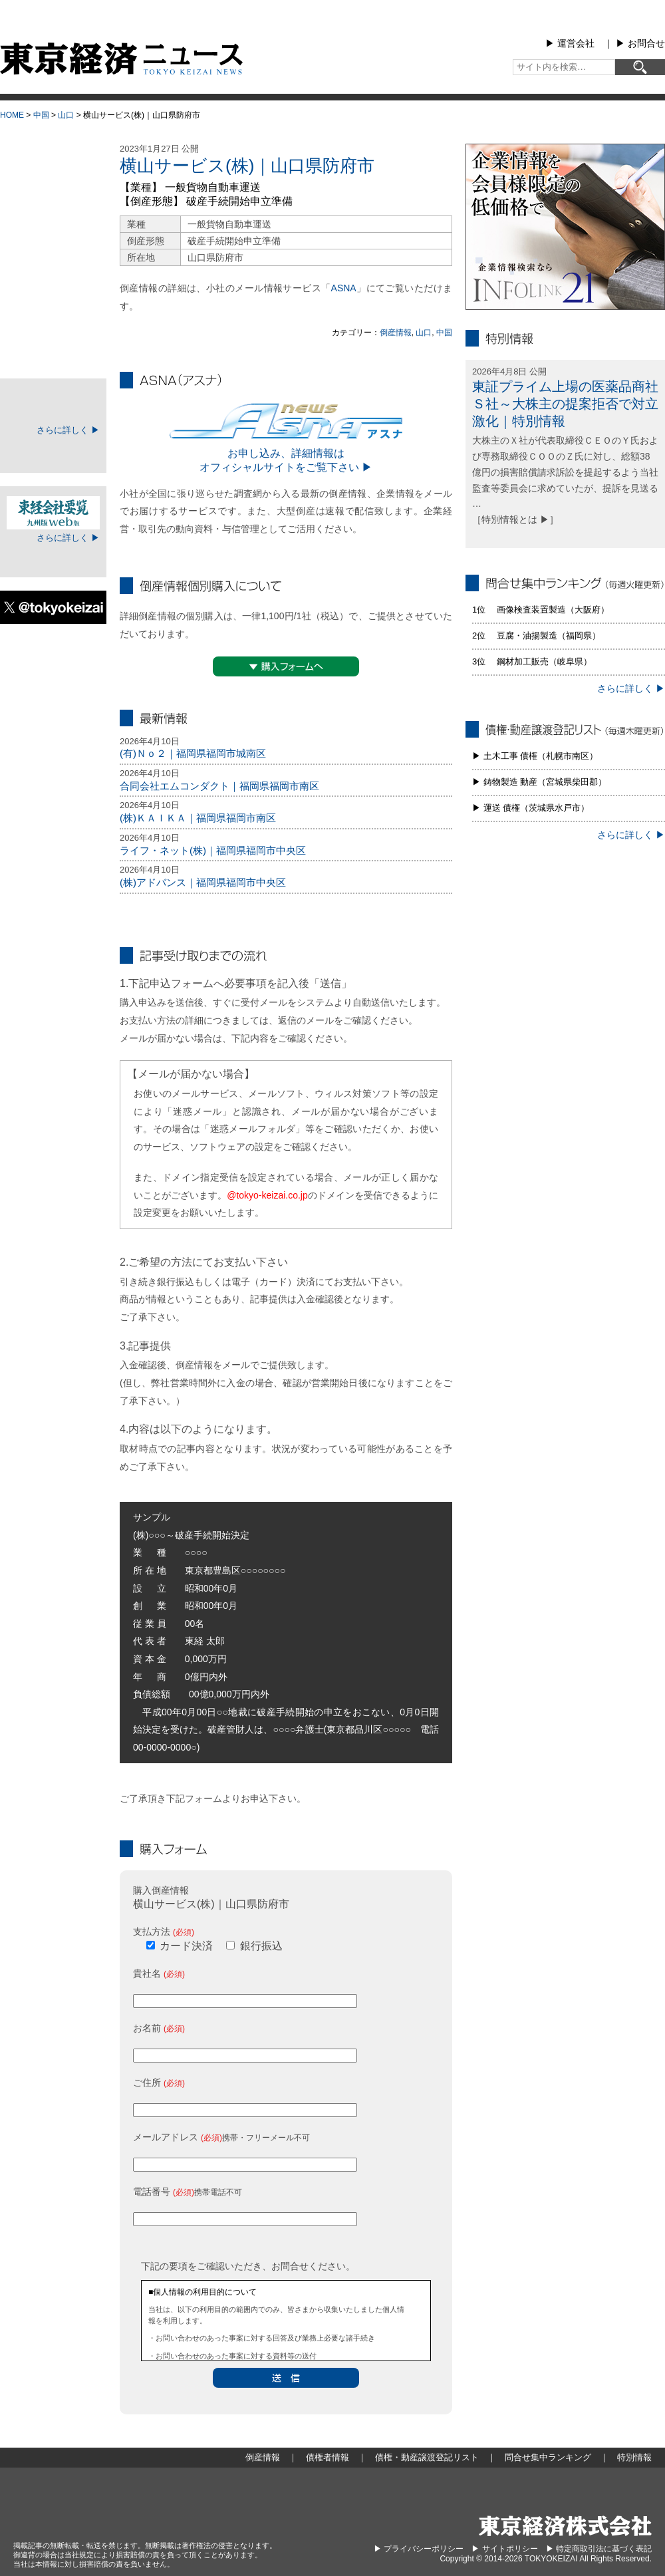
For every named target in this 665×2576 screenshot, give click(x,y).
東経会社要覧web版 (53, 512)
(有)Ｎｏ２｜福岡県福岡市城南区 (193, 753)
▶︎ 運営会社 (570, 43)
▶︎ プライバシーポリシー (419, 2548)
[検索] (640, 67)
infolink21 (565, 227)
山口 (66, 115)
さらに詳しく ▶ (68, 430)
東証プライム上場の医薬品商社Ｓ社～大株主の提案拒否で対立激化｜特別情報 (565, 403)
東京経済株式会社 (565, 2525)
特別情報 (53, 348)
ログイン (53, 451)
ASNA (343, 288)
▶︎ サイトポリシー (504, 2548)
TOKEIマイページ (53, 405)
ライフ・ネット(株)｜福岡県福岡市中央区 (213, 850)
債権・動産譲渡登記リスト (53, 282)
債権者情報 (53, 248)
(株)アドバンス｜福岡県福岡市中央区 (203, 882)
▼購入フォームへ (286, 666)
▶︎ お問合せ (640, 43)
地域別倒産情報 (53, 215)
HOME (12, 115)
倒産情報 (396, 332)
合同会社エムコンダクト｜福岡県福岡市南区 (219, 785)
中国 (41, 115)
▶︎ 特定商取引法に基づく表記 (599, 2548)
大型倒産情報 (53, 155)
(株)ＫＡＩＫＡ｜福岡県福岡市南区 (198, 817)
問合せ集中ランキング (53, 315)
